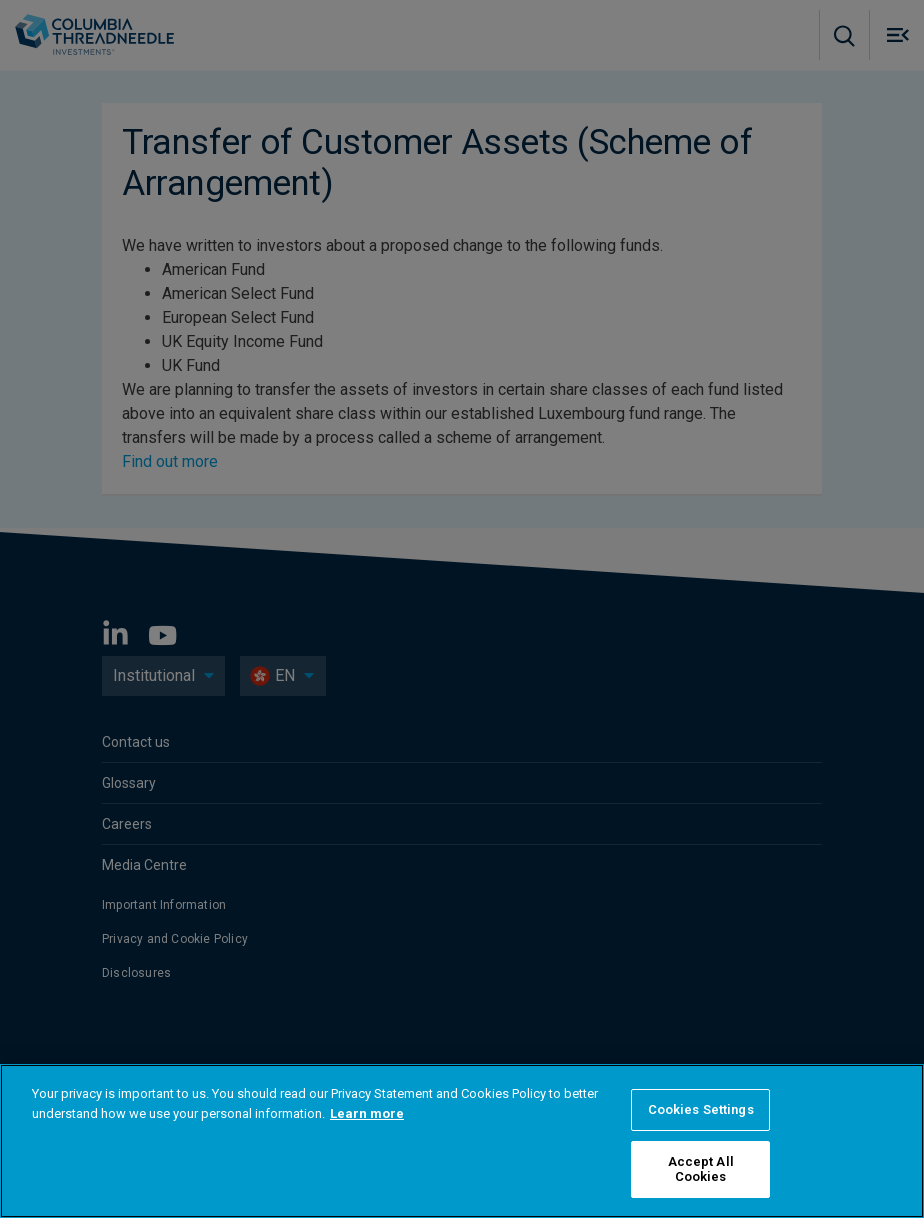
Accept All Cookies (701, 1169)
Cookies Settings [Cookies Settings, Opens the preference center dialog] (701, 1109)
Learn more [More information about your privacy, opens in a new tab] (367, 1113)
